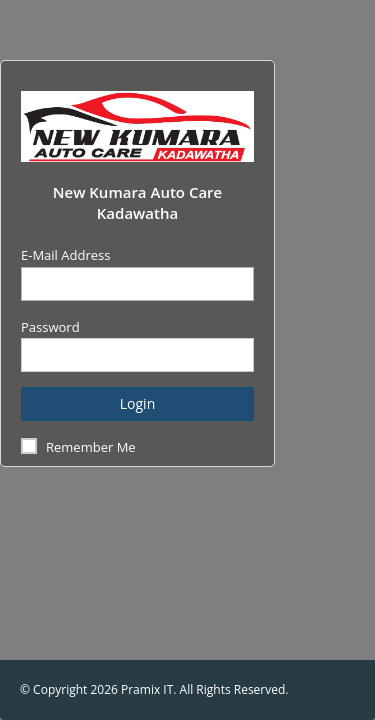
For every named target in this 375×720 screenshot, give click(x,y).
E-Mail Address (65, 255)
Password (50, 327)
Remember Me (91, 447)
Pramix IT (147, 689)
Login (137, 403)
